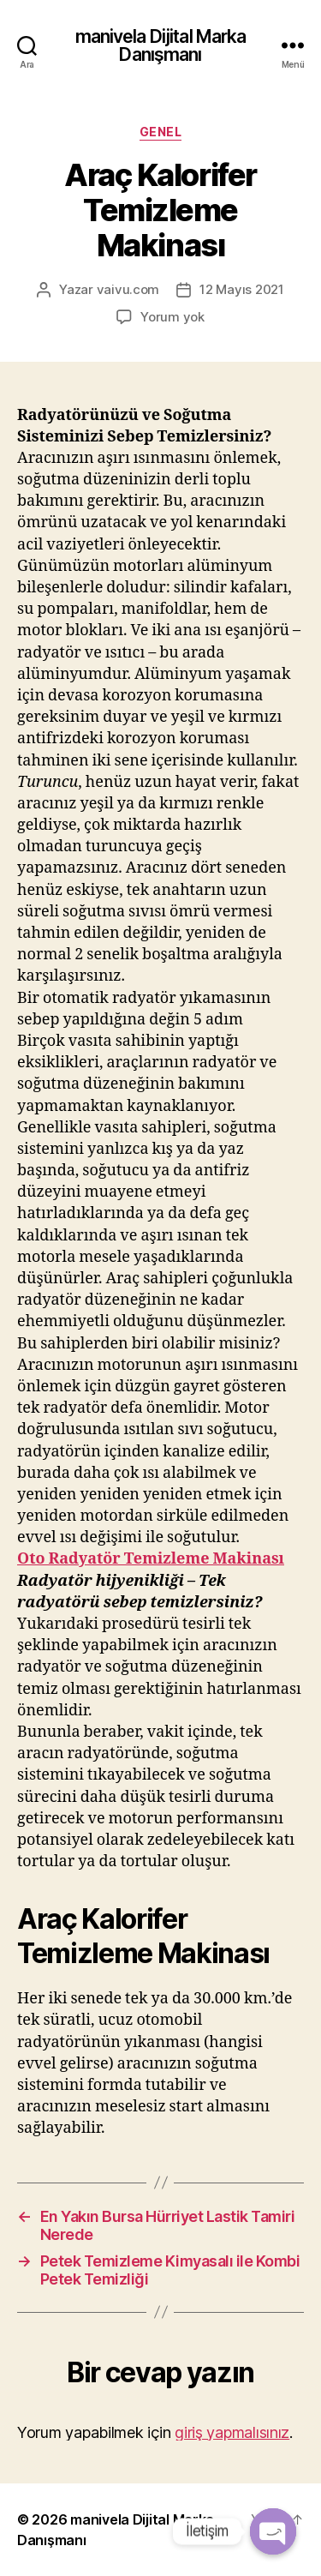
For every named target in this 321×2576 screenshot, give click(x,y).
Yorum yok (172, 317)
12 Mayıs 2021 (241, 289)
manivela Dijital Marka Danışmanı (161, 45)
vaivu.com (128, 289)
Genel (161, 131)
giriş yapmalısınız (232, 2432)
